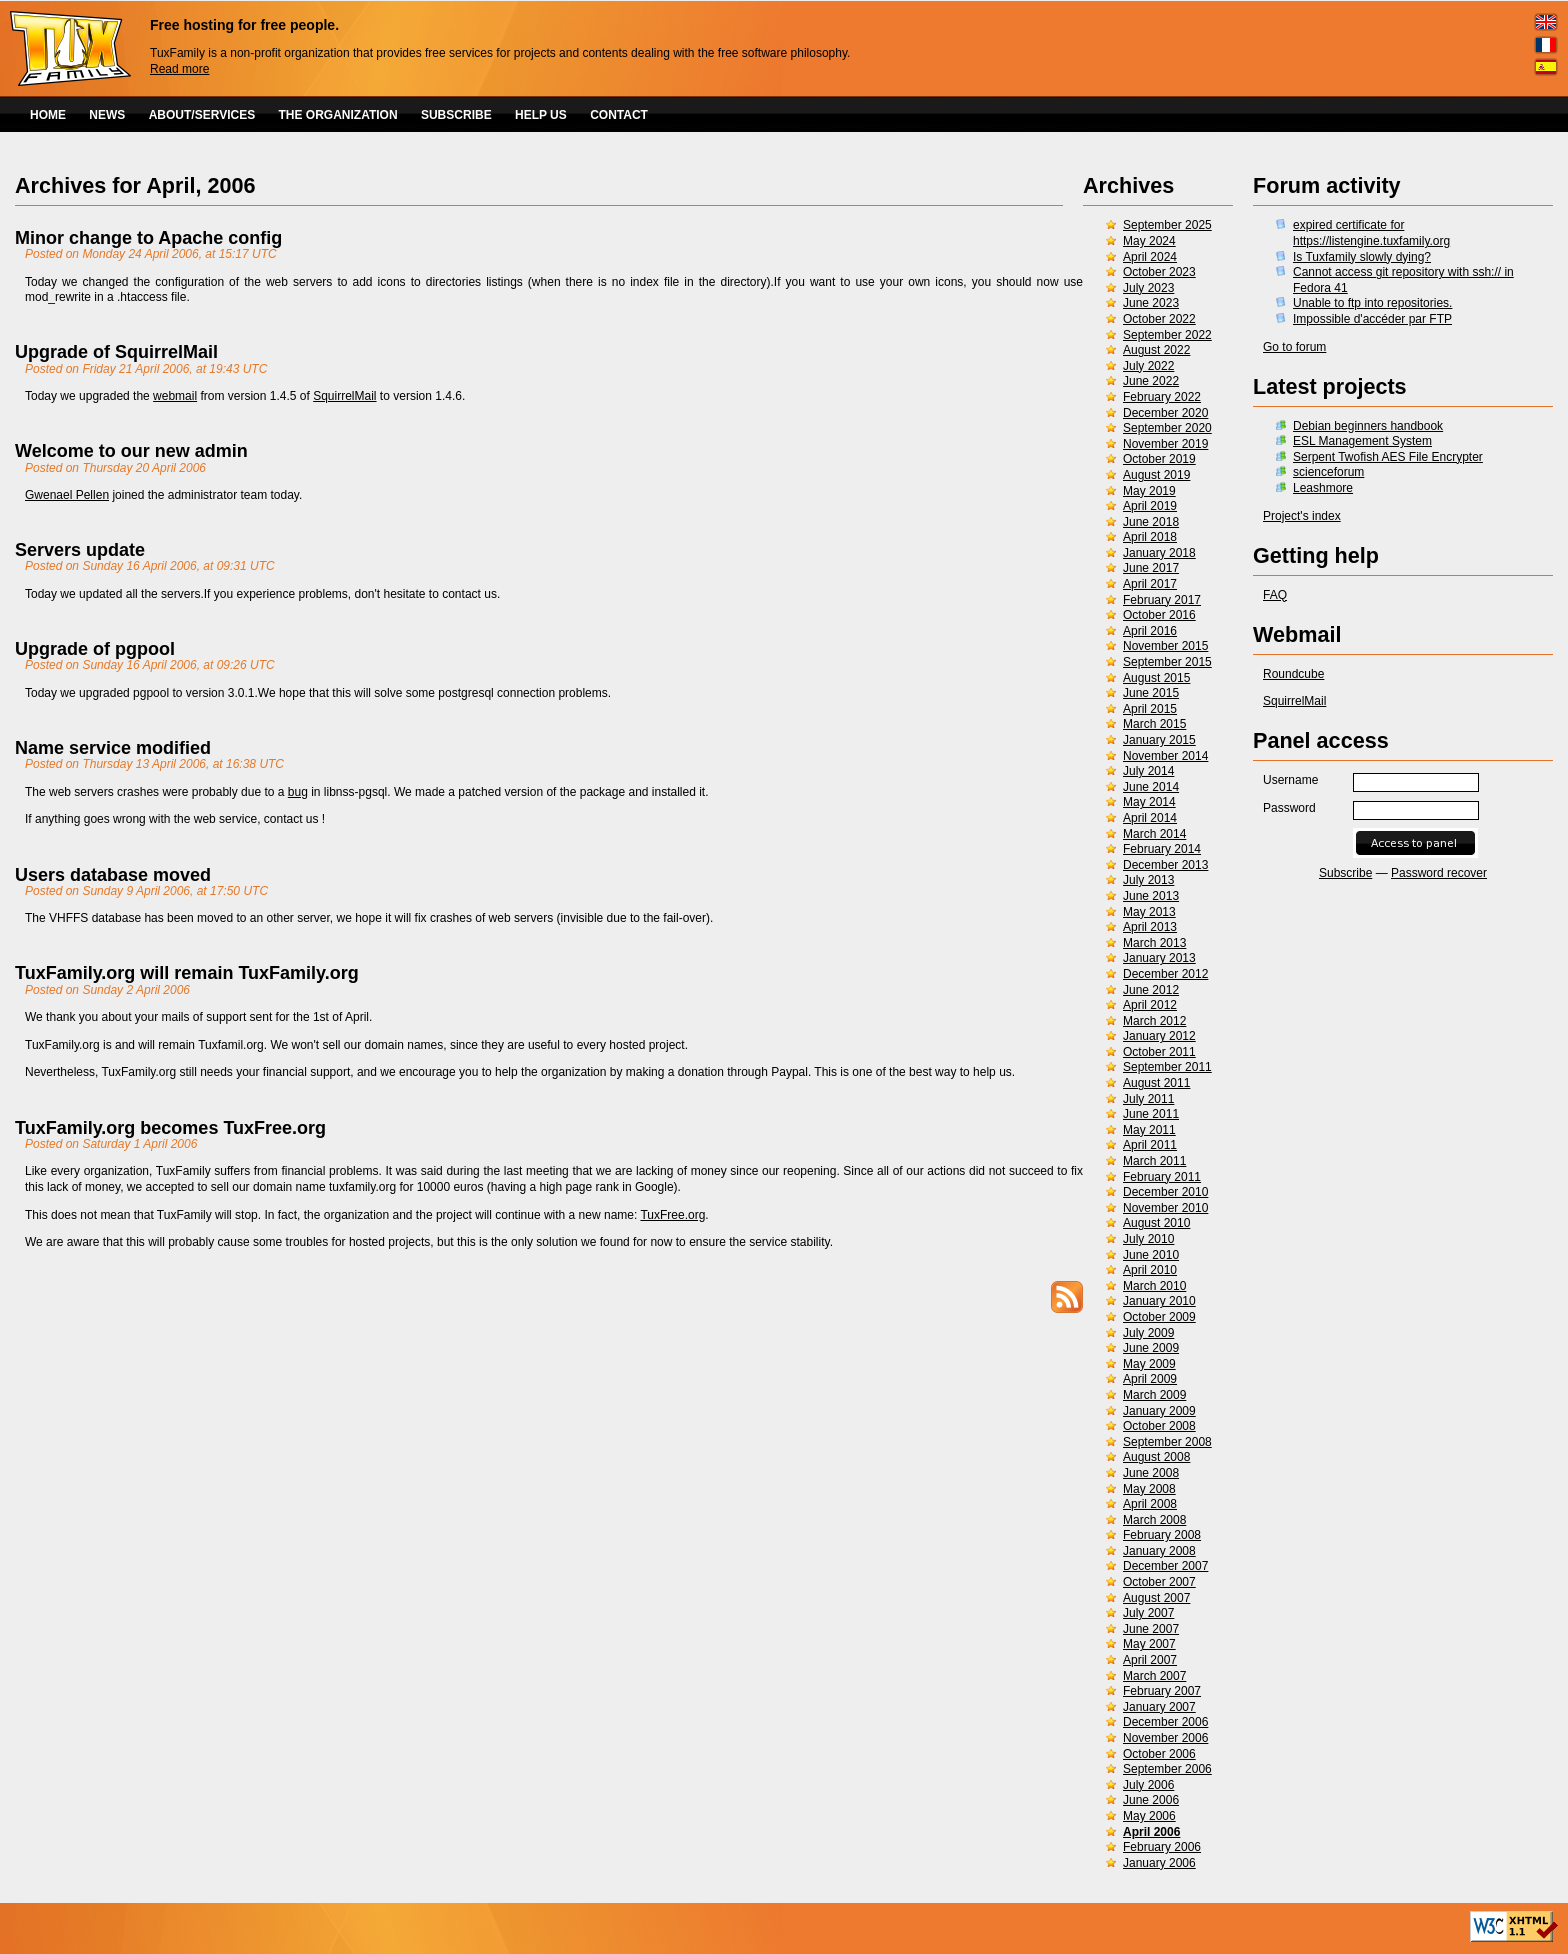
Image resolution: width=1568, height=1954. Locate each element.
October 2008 (1159, 1426)
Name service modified (113, 748)
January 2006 (1159, 1863)
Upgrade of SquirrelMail (116, 352)
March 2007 (1154, 1676)
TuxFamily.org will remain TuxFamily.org (187, 973)
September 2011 (1167, 1067)
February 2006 (1162, 1847)
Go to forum (1294, 347)
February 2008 (1162, 1535)
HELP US (541, 115)
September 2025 (1167, 225)
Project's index (1302, 516)
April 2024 (1150, 257)
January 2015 (1159, 740)
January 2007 (1159, 1707)
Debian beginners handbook (1368, 426)
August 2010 (1156, 1223)
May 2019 (1149, 491)
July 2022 (1148, 366)
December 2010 (1165, 1192)
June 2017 (1151, 568)
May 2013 (1149, 912)
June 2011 (1151, 1114)
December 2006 (1165, 1722)
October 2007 (1159, 1582)
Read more (179, 69)
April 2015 (1150, 709)
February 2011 (1162, 1177)
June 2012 (1151, 990)
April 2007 (1150, 1660)
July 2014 (1148, 771)
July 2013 (1148, 880)
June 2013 (1151, 896)
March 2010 (1154, 1286)
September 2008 (1167, 1442)
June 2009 (1151, 1348)
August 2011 (1156, 1083)
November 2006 (1165, 1738)
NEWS (107, 115)
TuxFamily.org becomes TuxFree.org (170, 1128)
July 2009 (1148, 1333)
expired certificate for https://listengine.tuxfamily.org (1371, 233)
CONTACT (619, 115)
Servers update (80, 550)
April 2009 (1150, 1379)
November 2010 (1165, 1208)
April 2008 (1150, 1504)
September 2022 (1167, 335)
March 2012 (1154, 1021)
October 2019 (1159, 459)
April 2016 (1150, 631)
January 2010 (1159, 1301)
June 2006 (1151, 1800)
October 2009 (1159, 1317)
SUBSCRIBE (456, 115)
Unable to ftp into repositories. (1372, 303)
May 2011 (1149, 1130)
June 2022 (1151, 381)
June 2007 (1151, 1629)
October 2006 (1159, 1754)
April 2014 (1150, 818)
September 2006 (1167, 1769)
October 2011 (1159, 1052)
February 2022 (1162, 397)
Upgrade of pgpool (95, 649)
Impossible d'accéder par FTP (1372, 319)
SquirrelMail (1294, 701)
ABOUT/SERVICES (202, 115)
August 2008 (1156, 1457)
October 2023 (1159, 272)
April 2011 (1150, 1145)
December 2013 (1165, 865)
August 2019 (1156, 475)
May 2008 (1149, 1489)
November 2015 (1165, 646)
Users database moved (113, 875)
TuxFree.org (672, 1215)
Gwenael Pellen (67, 495)
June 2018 (1151, 522)
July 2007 (1148, 1613)
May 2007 (1149, 1644)
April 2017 (1150, 584)
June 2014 (1151, 787)
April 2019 (1150, 506)
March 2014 (1154, 834)
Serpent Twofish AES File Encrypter (1388, 457)
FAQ (1275, 595)
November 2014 (1165, 756)
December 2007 (1165, 1566)
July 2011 (1148, 1099)
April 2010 (1150, 1270)
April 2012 (1150, 1005)
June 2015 (1151, 693)
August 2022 (1156, 350)
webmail (175, 396)
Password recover (1439, 873)
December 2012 (1165, 974)
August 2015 (1156, 678)
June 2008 (1151, 1473)
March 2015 (1154, 724)
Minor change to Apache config (148, 238)
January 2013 (1159, 958)
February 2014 (1162, 849)
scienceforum (1328, 472)
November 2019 (1165, 444)
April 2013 (1150, 927)
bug (298, 792)
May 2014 (1149, 802)
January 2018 (1159, 553)
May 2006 (1149, 1816)
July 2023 (1148, 288)
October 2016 (1159, 615)
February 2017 (1162, 600)
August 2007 (1156, 1598)
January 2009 (1159, 1411)
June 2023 (1151, 303)
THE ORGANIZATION (338, 115)
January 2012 (1159, 1036)
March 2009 (1154, 1395)
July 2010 (1148, 1239)
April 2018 (1150, 537)
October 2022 (1159, 319)
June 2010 (1151, 1255)
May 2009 (1149, 1364)
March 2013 (1154, 943)
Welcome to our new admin (131, 451)
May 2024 (1149, 241)
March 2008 (1154, 1520)
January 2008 (1159, 1551)
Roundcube (1293, 674)
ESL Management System (1362, 441)
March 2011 (1154, 1161)
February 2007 (1162, 1691)
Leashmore (1323, 488)
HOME (48, 115)
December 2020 (1165, 413)
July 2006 (1148, 1785)
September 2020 (1167, 428)
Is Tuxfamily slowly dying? (1362, 257)
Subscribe (1345, 873)
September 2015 (1167, 662)
